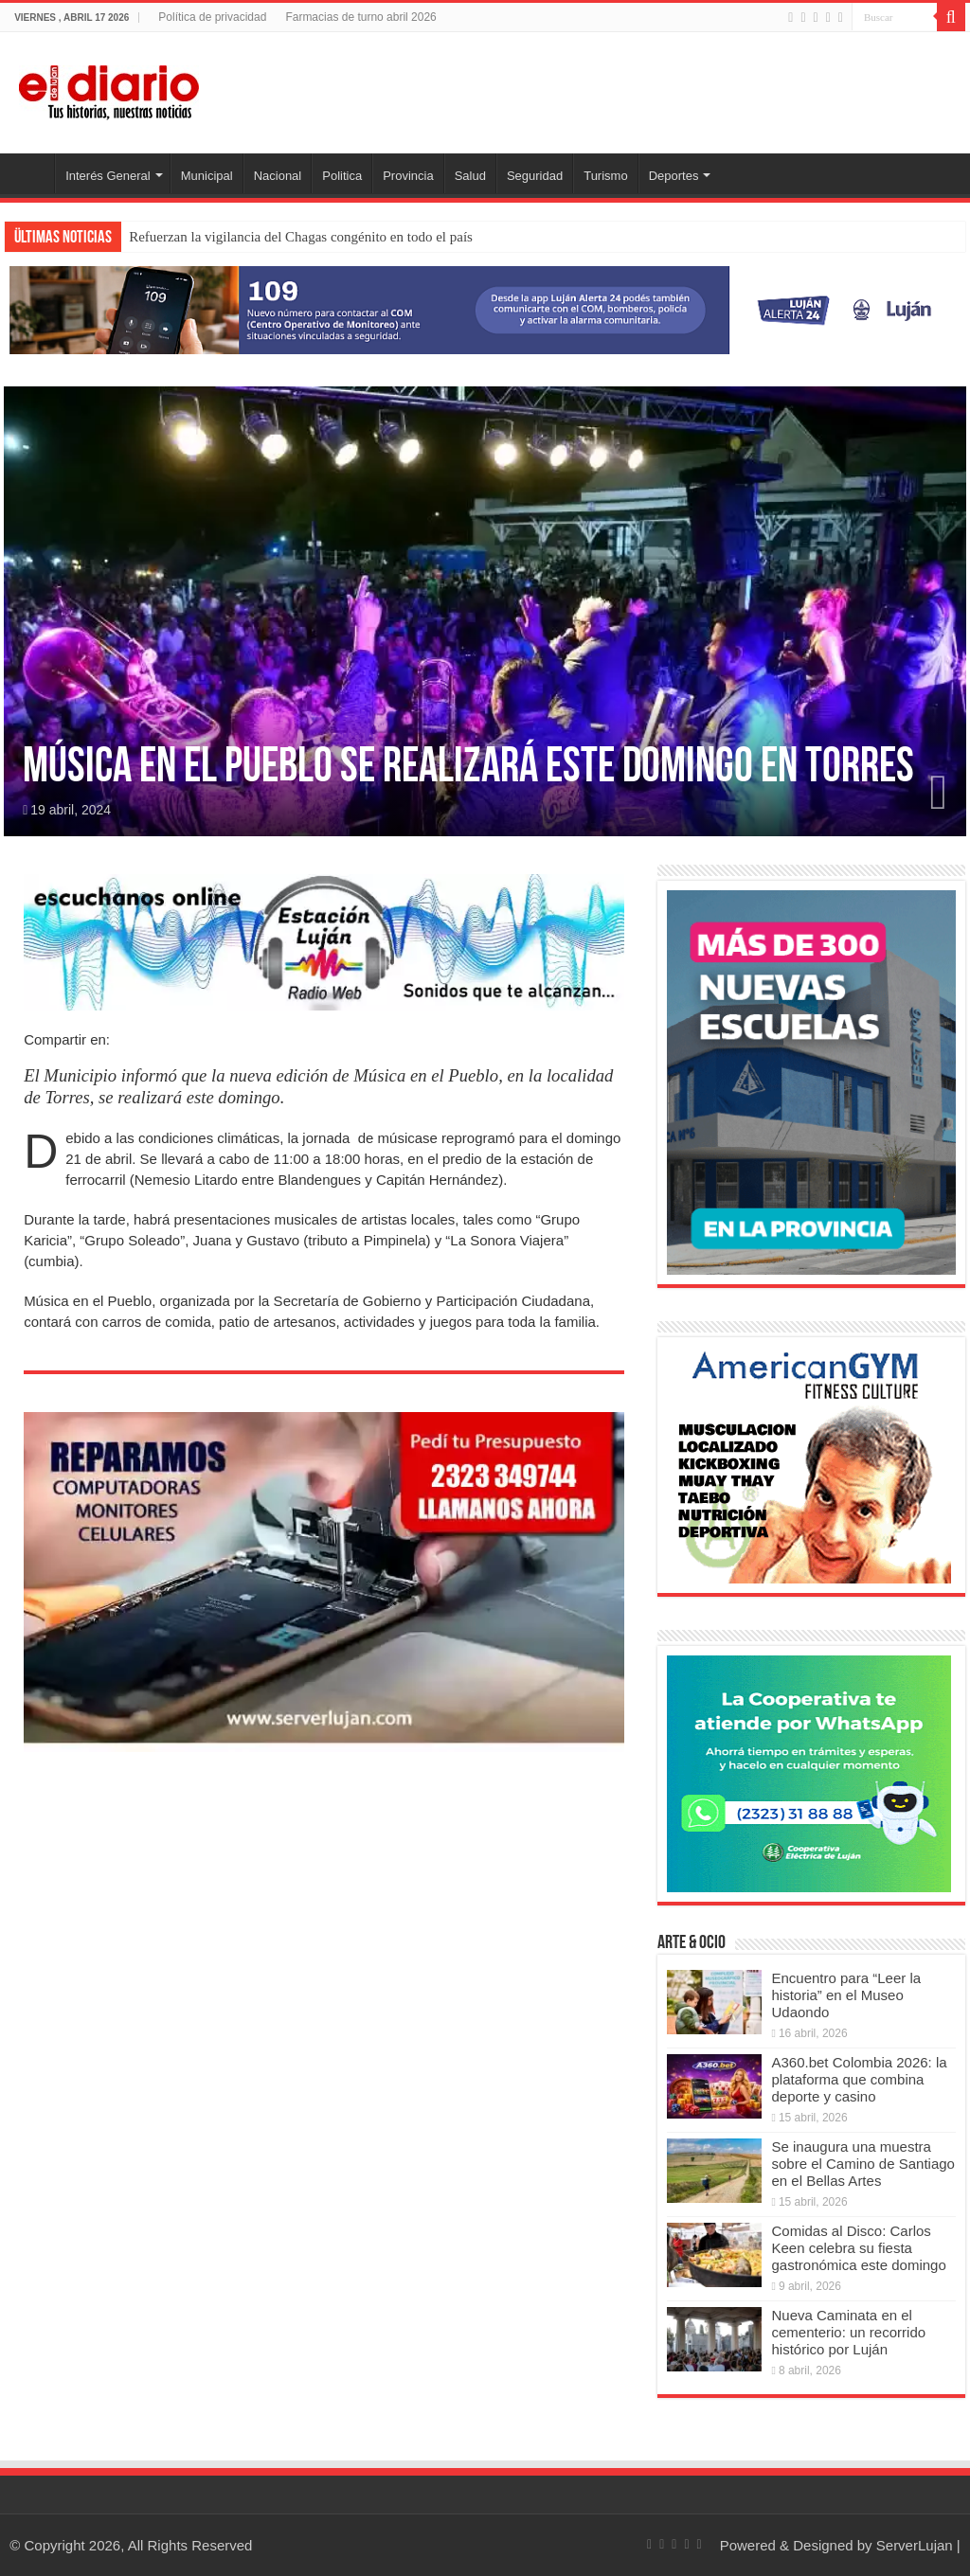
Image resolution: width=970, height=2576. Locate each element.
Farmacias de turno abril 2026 (360, 17)
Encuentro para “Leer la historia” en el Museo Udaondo (846, 1995)
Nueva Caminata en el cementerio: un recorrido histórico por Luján (848, 2332)
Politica (342, 176)
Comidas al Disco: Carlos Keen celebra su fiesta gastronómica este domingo (858, 2248)
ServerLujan (914, 2545)
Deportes (674, 176)
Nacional (278, 176)
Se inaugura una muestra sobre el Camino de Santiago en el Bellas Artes (862, 2163)
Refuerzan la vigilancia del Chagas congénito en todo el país (301, 236)
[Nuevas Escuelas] (811, 1081)
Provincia (408, 176)
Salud (470, 176)
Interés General (108, 176)
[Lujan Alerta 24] (485, 309)
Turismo (605, 176)
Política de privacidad (212, 17)
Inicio (29, 173)
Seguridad (535, 176)
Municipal (207, 176)
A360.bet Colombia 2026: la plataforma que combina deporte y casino (858, 2079)
